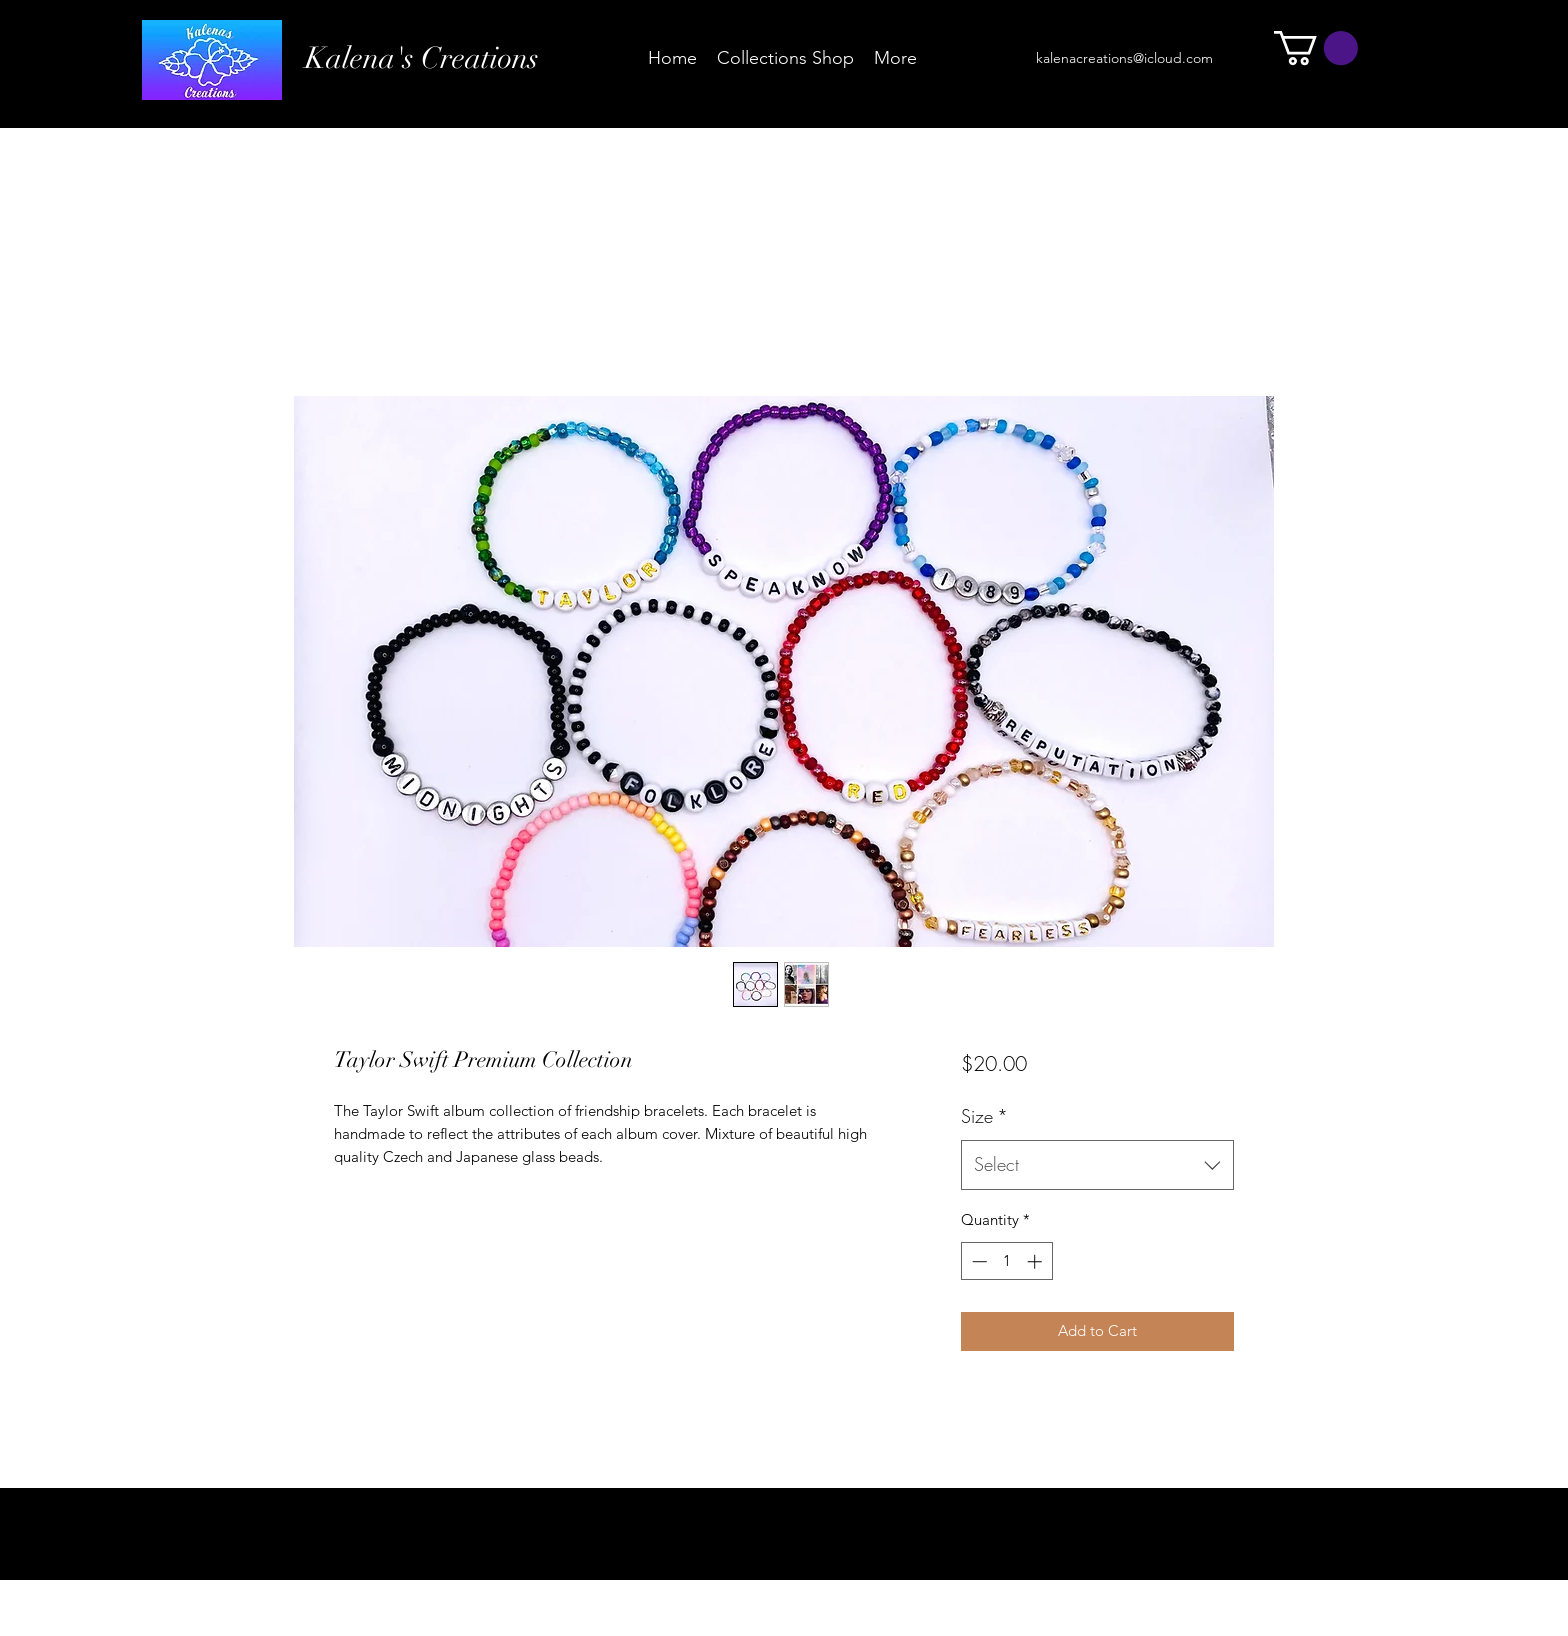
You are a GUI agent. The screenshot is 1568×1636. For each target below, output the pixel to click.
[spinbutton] (1006, 1261)
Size (984, 1116)
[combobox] (1097, 1165)
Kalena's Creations (422, 58)
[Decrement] (977, 1261)
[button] (1316, 48)
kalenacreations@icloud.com (1124, 58)
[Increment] (1036, 1261)
